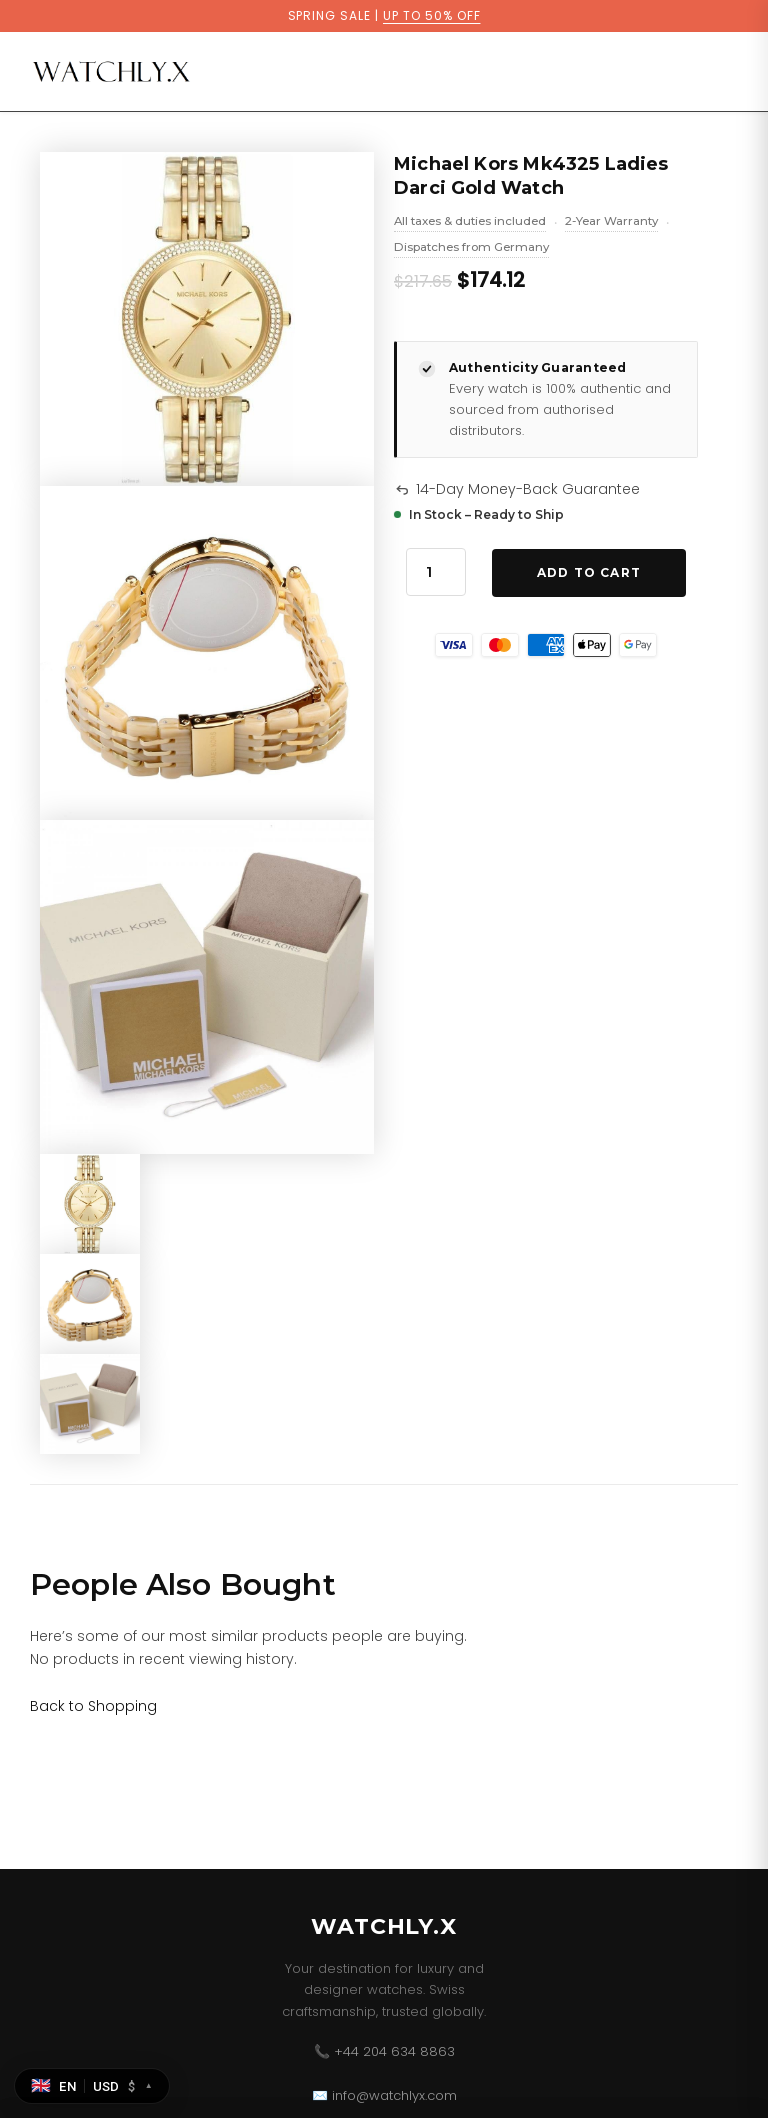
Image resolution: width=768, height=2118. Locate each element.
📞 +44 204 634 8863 (384, 2051)
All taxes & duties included (470, 223)
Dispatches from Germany (471, 249)
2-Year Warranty (611, 223)
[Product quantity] (436, 572)
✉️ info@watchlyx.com (384, 2095)
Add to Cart (589, 572)
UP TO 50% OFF (431, 15)
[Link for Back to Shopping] (93, 1706)
